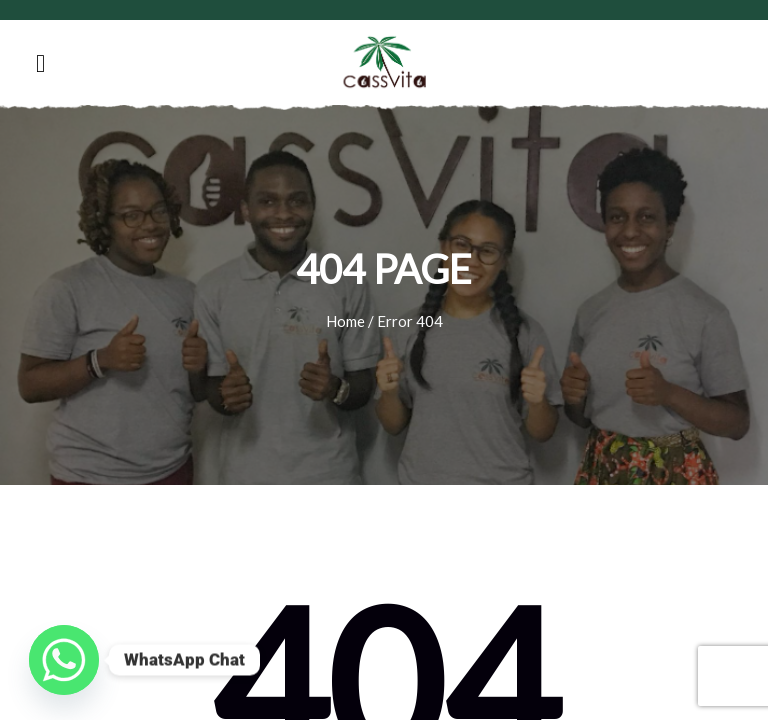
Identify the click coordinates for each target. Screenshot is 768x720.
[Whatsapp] (64, 660)
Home (345, 321)
